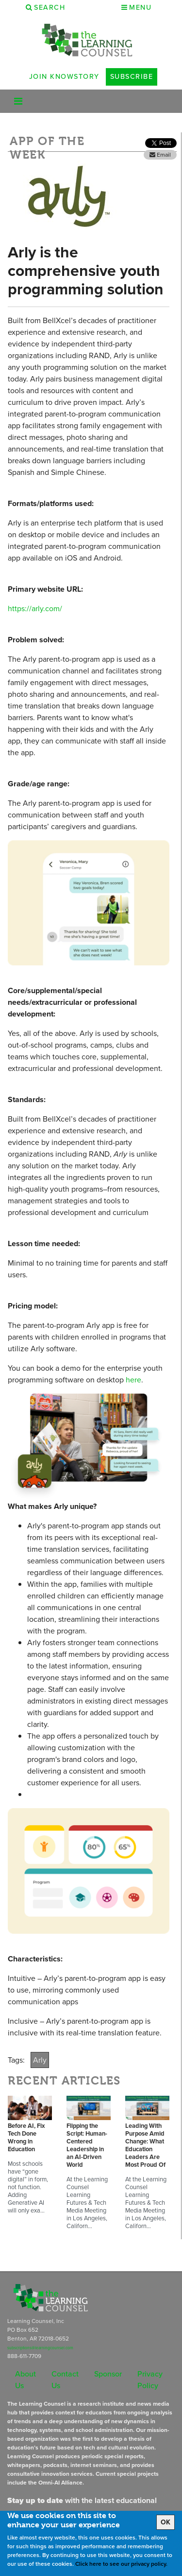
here (133, 1379)
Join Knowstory (64, 76)
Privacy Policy (150, 2379)
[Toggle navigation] (18, 101)
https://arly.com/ (35, 608)
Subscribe (131, 76)
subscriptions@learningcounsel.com (40, 2348)
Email (160, 154)
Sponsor (108, 2373)
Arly (40, 2060)
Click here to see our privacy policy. (121, 2563)
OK (165, 2522)
